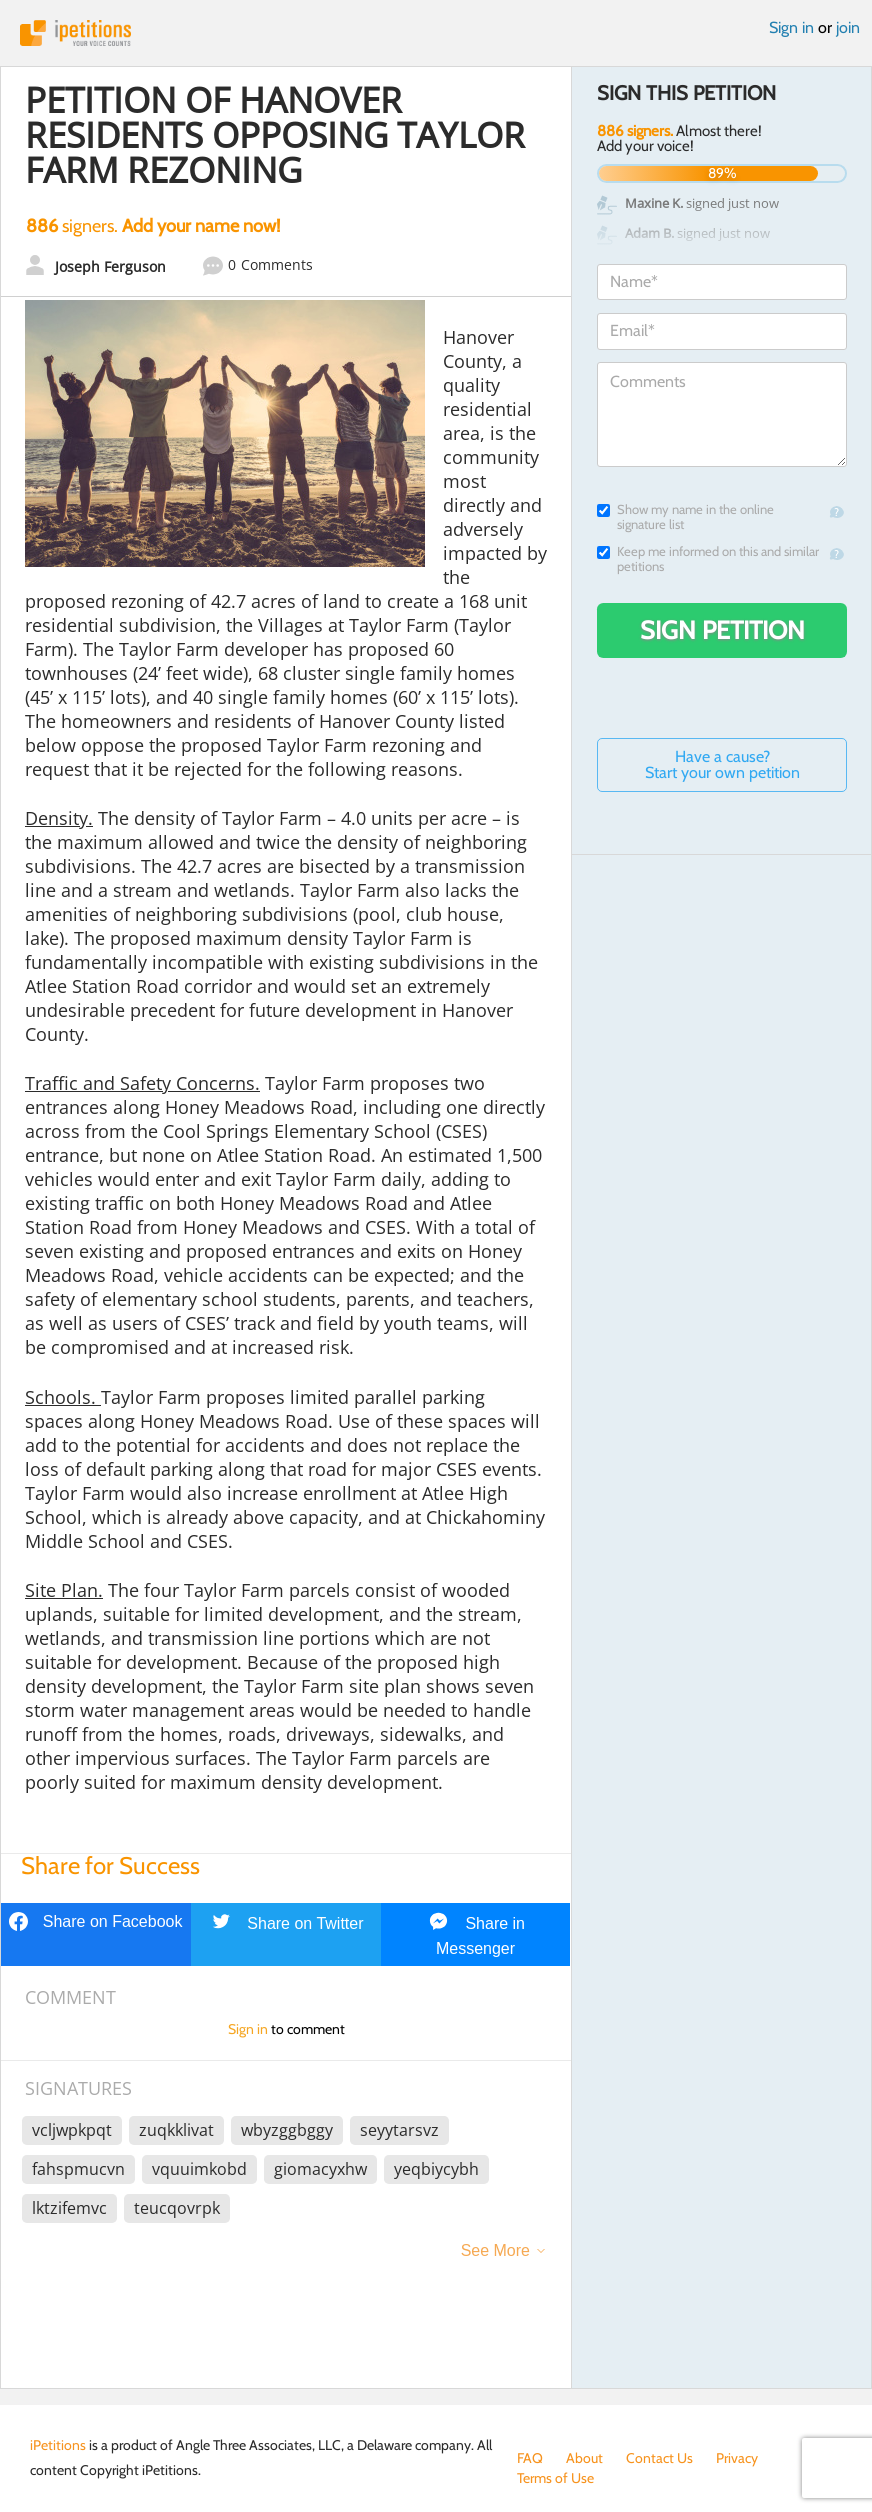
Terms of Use (555, 2478)
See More (495, 2250)
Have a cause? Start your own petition (722, 764)
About (584, 2458)
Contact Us (659, 2458)
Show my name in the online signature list (685, 517)
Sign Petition (722, 630)
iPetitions (436, 33)
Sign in (791, 27)
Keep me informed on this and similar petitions (708, 559)
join (848, 27)
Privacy (737, 2458)
